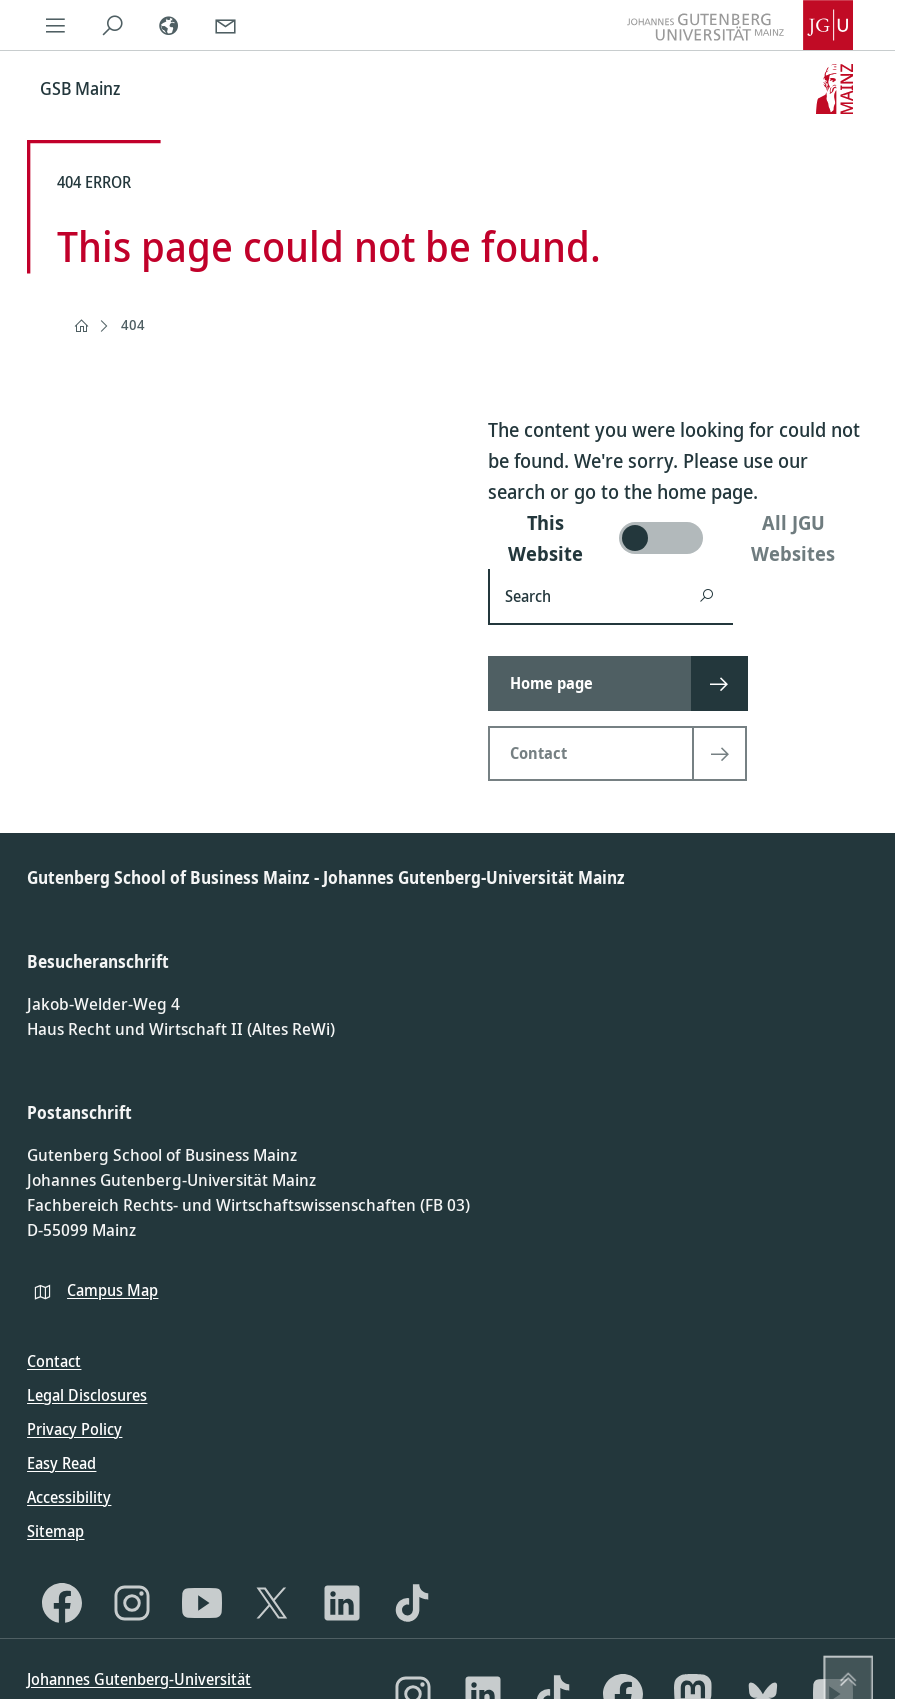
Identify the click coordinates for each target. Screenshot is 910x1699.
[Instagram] (132, 1603)
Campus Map (112, 1290)
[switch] (678, 538)
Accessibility (69, 1497)
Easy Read (61, 1463)
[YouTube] (202, 1603)
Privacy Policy (74, 1429)
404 (133, 324)
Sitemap (55, 1531)
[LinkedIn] (342, 1603)
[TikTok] (412, 1603)
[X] (272, 1603)
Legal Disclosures (87, 1395)
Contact (54, 1361)
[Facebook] (62, 1603)
